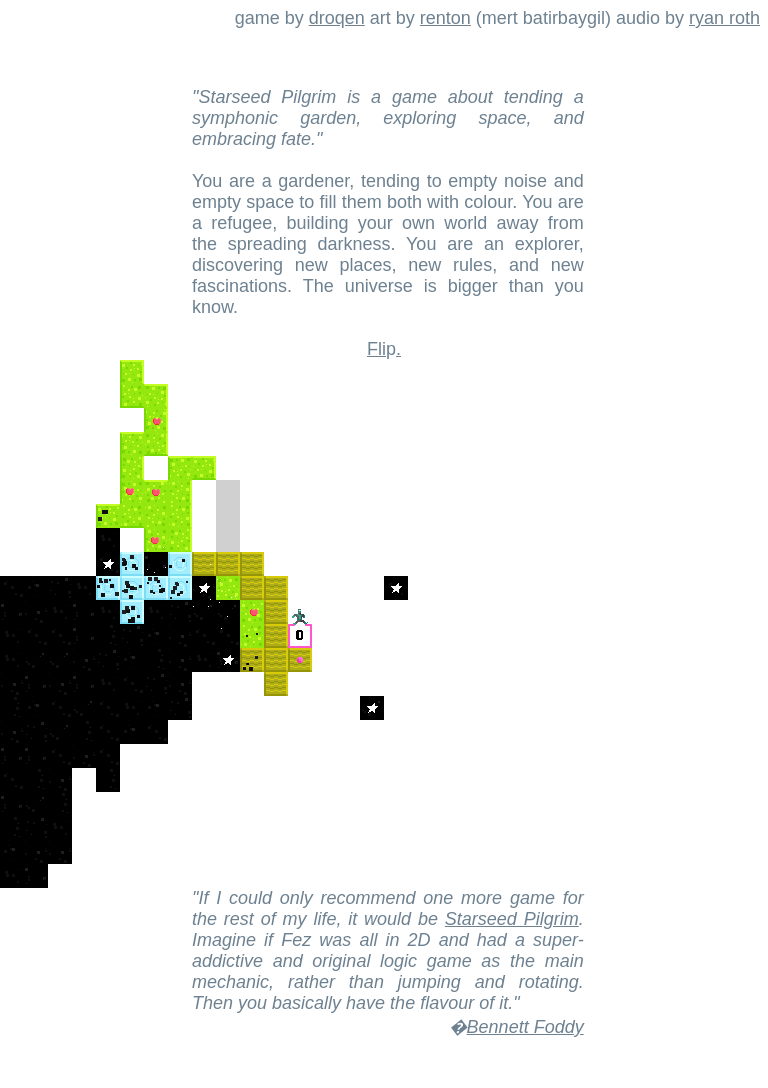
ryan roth (724, 18)
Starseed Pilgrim (512, 919)
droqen (337, 18)
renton (445, 18)
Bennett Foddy (525, 1027)
